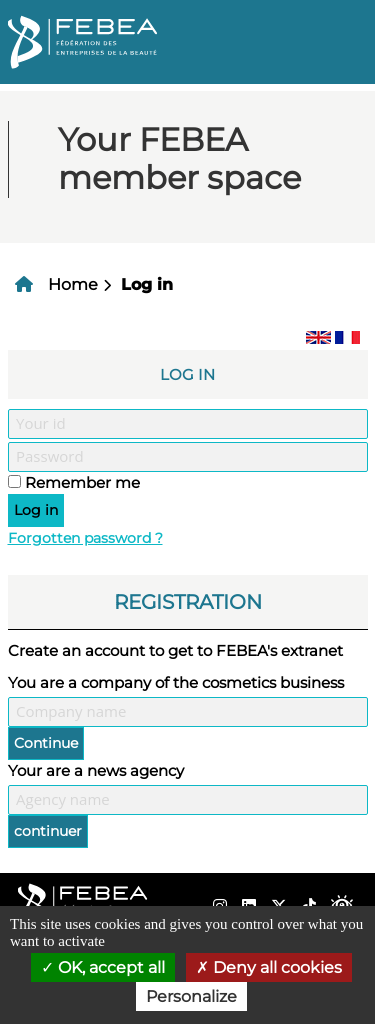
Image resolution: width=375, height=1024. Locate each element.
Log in (147, 284)
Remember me (82, 482)
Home (73, 284)
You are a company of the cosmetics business (176, 682)
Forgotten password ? (85, 538)
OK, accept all (103, 967)
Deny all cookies (269, 967)
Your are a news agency (96, 770)
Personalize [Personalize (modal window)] (191, 996)
